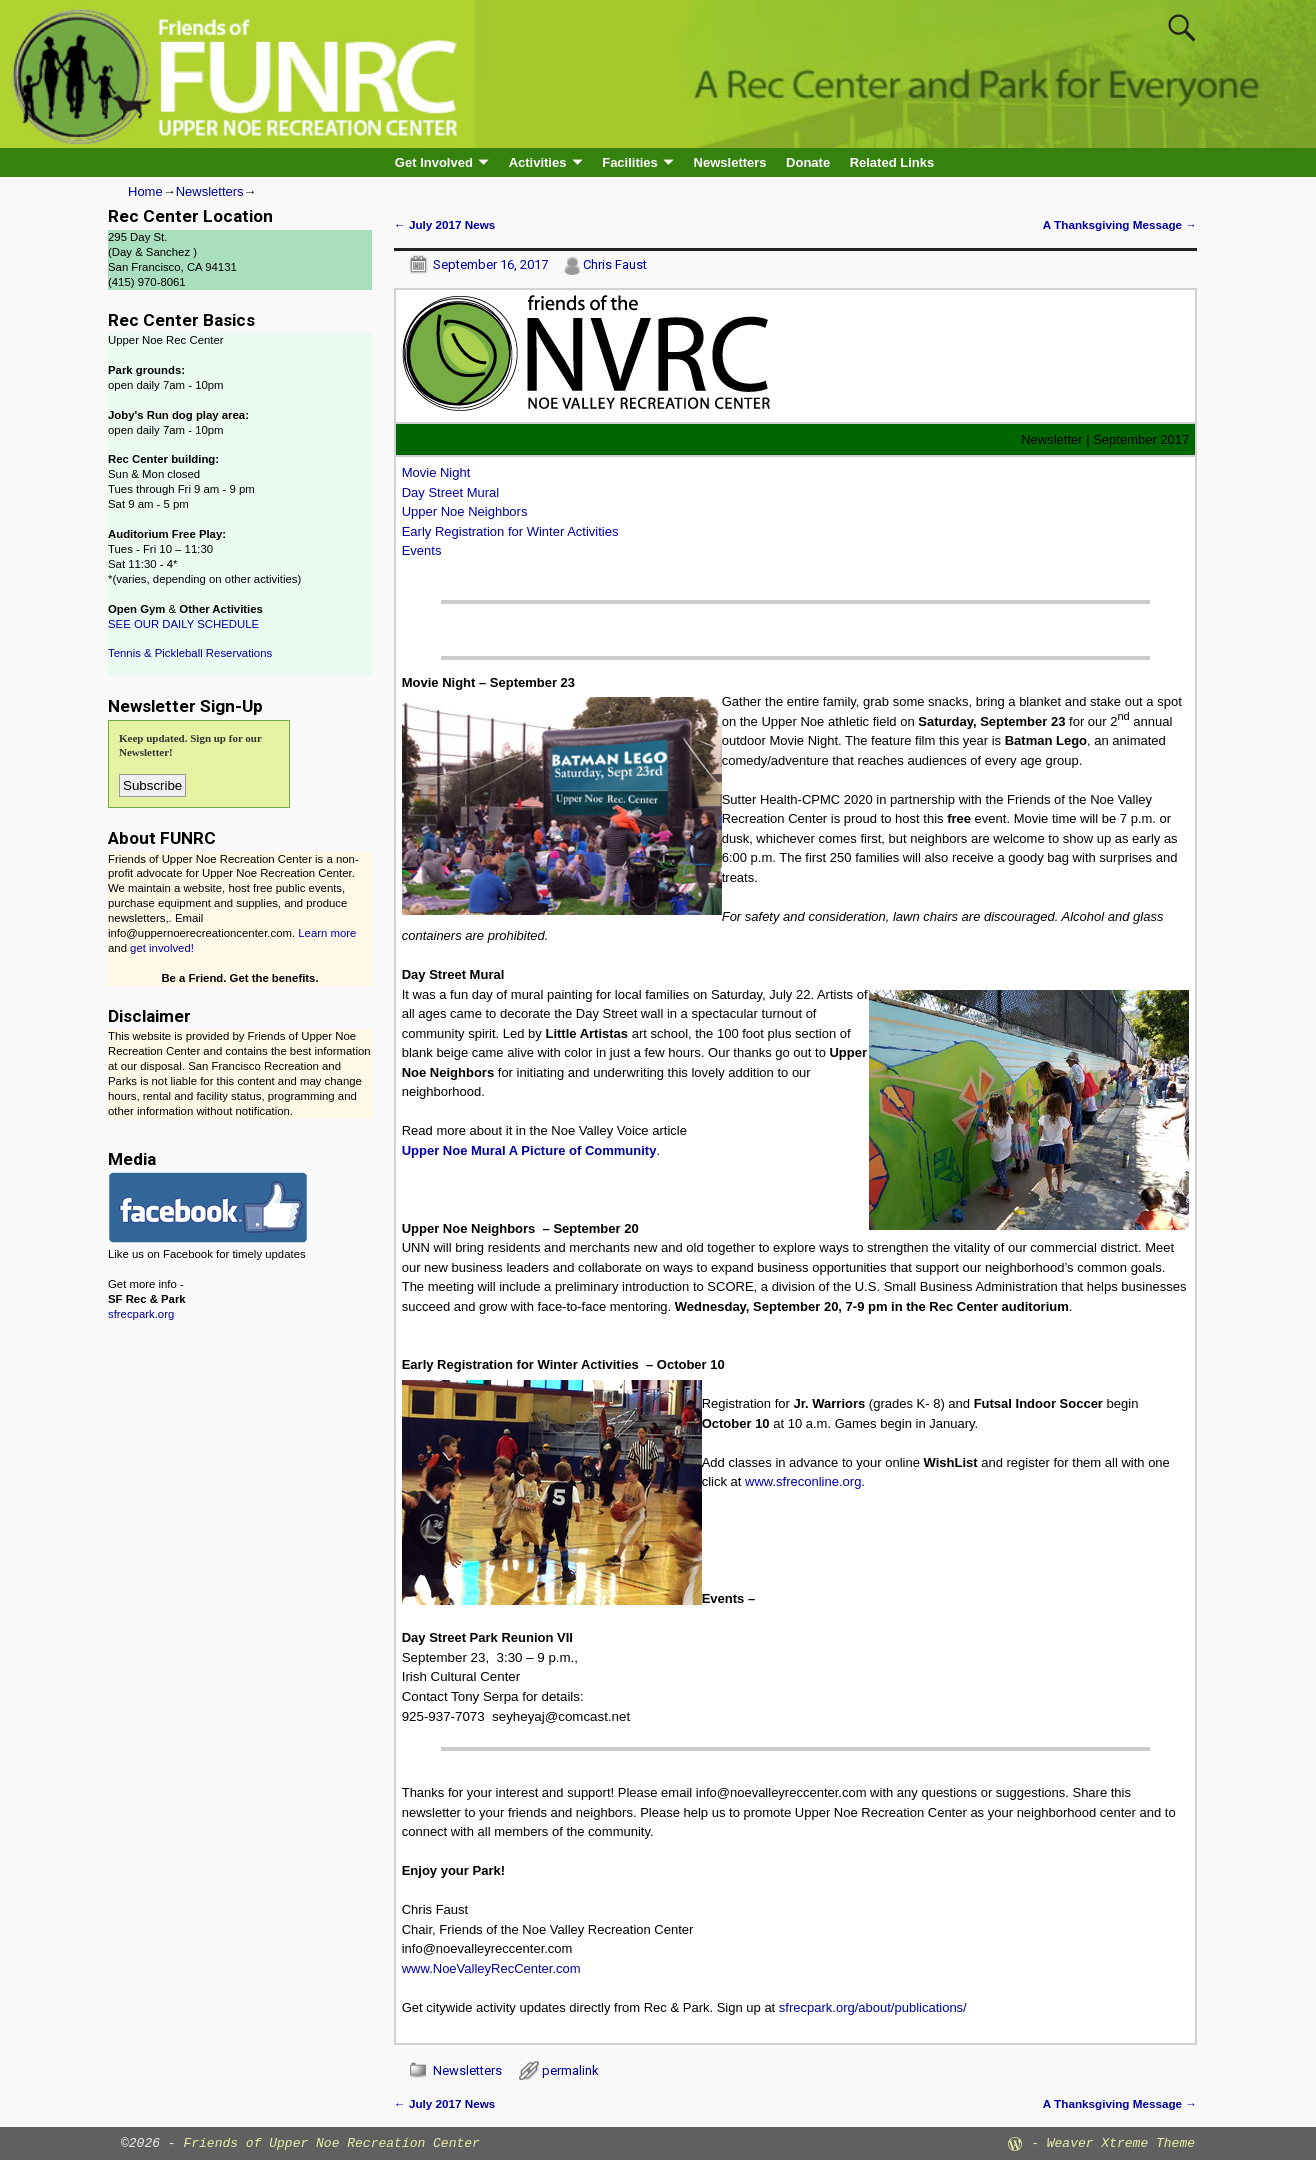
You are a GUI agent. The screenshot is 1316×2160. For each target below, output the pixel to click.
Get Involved (434, 162)
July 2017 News (444, 224)
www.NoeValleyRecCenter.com (491, 1968)
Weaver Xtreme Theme (1121, 2143)
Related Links (892, 162)
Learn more (327, 933)
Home (145, 191)
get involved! (162, 948)
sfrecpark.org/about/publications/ (873, 2007)
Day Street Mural (451, 492)
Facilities (630, 162)
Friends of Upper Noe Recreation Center (331, 2143)
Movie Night (436, 472)
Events (422, 550)
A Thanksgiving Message (1120, 224)
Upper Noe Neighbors (465, 511)
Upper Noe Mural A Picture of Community (529, 1150)
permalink (570, 2070)
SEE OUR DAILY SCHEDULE (183, 624)
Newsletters (730, 162)
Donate (808, 162)
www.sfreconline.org (803, 1481)
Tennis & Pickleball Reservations (190, 653)
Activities (538, 162)
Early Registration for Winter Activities (510, 531)
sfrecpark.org (141, 1314)
